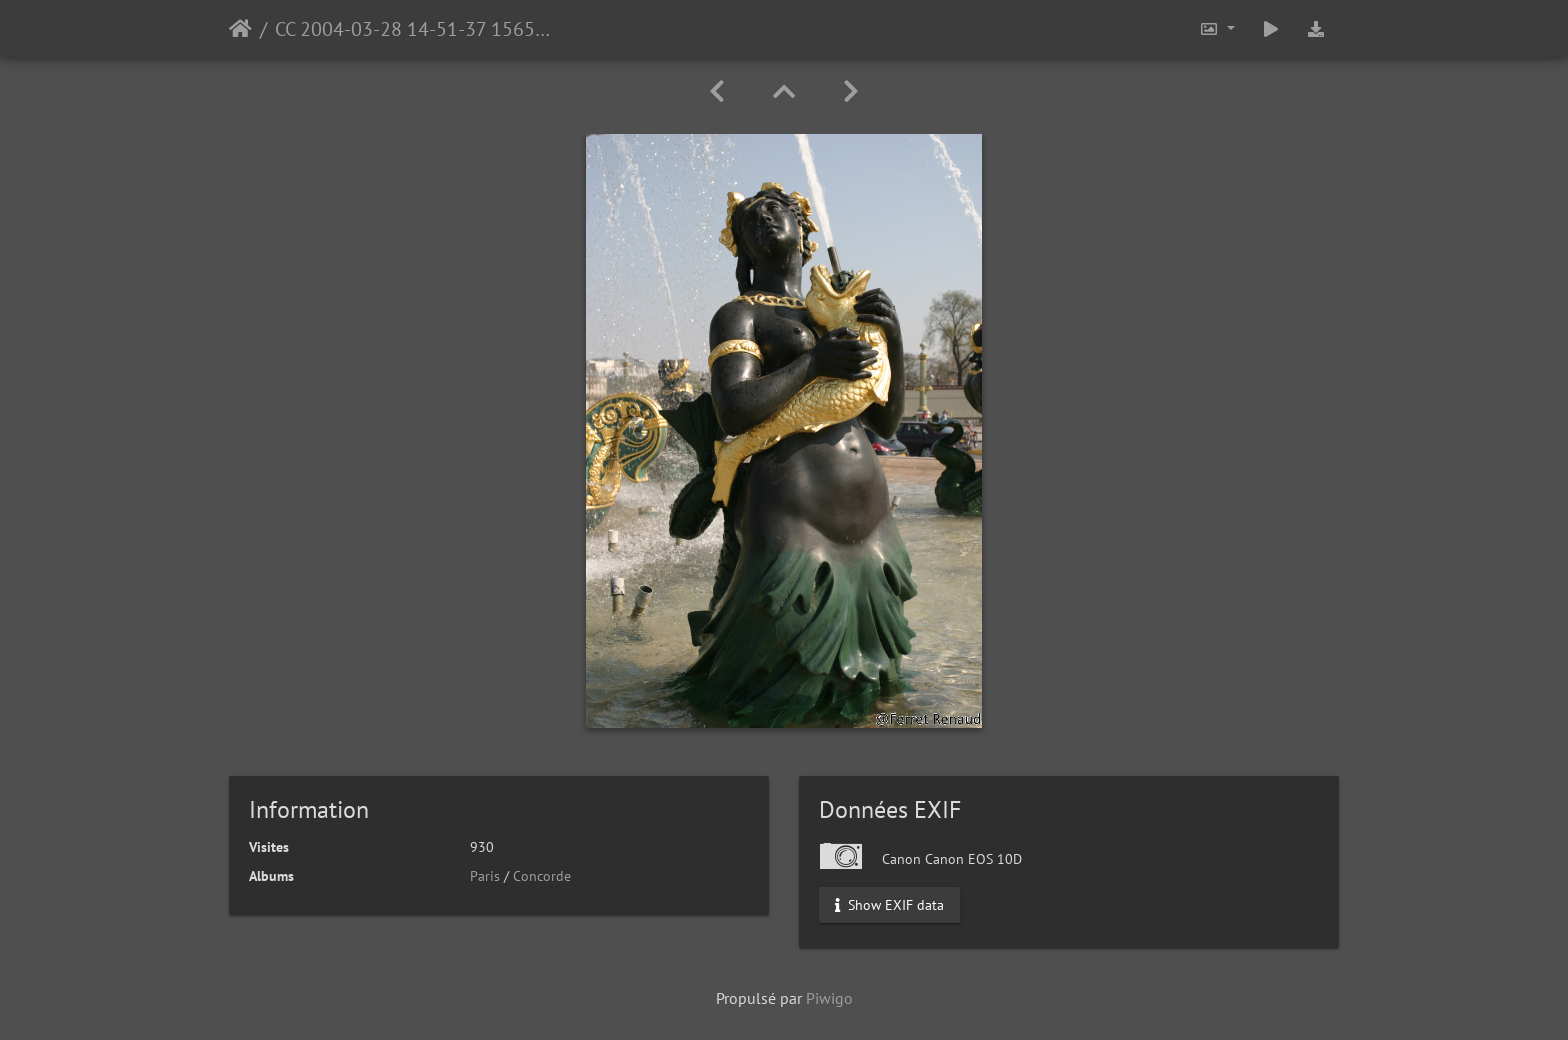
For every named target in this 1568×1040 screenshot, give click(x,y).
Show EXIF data (889, 905)
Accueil (240, 29)
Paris (485, 876)
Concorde (542, 876)
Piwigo (829, 998)
